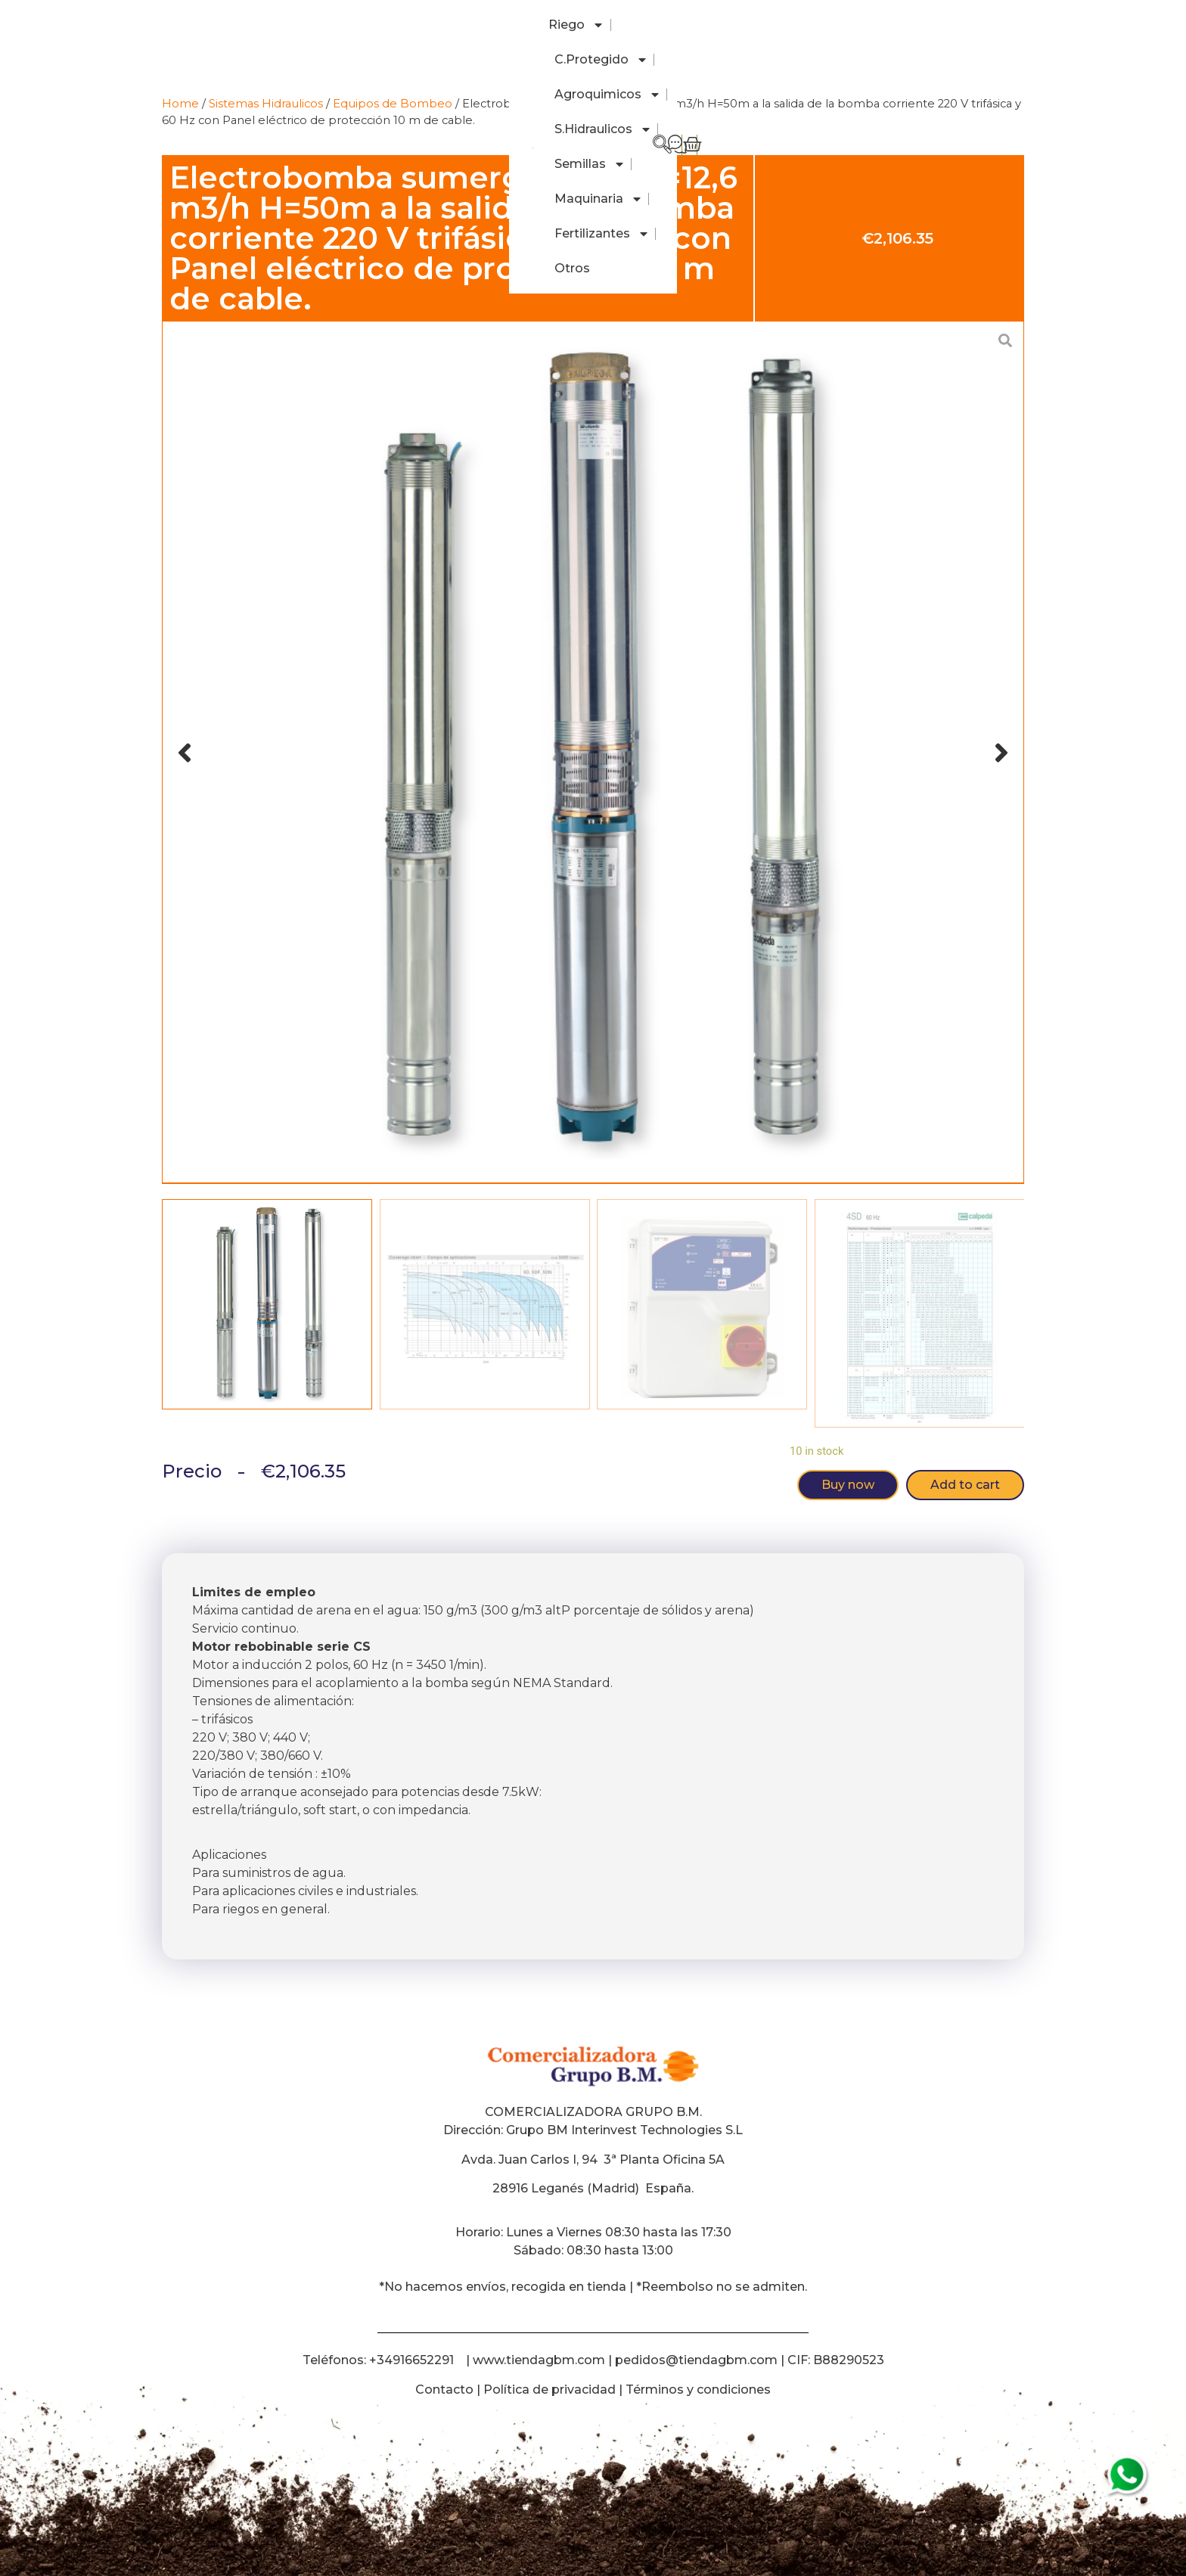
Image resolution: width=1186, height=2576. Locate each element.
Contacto (444, 2389)
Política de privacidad (549, 2389)
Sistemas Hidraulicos (266, 103)
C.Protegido (349, 25)
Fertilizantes (868, 25)
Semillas (672, 25)
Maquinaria (764, 25)
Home (180, 103)
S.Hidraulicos (576, 25)
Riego (262, 25)
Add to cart (965, 1485)
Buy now (847, 1485)
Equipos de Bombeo (392, 103)
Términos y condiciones (698, 2389)
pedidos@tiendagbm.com (696, 2360)
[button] (184, 753)
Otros (946, 24)
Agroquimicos (461, 25)
